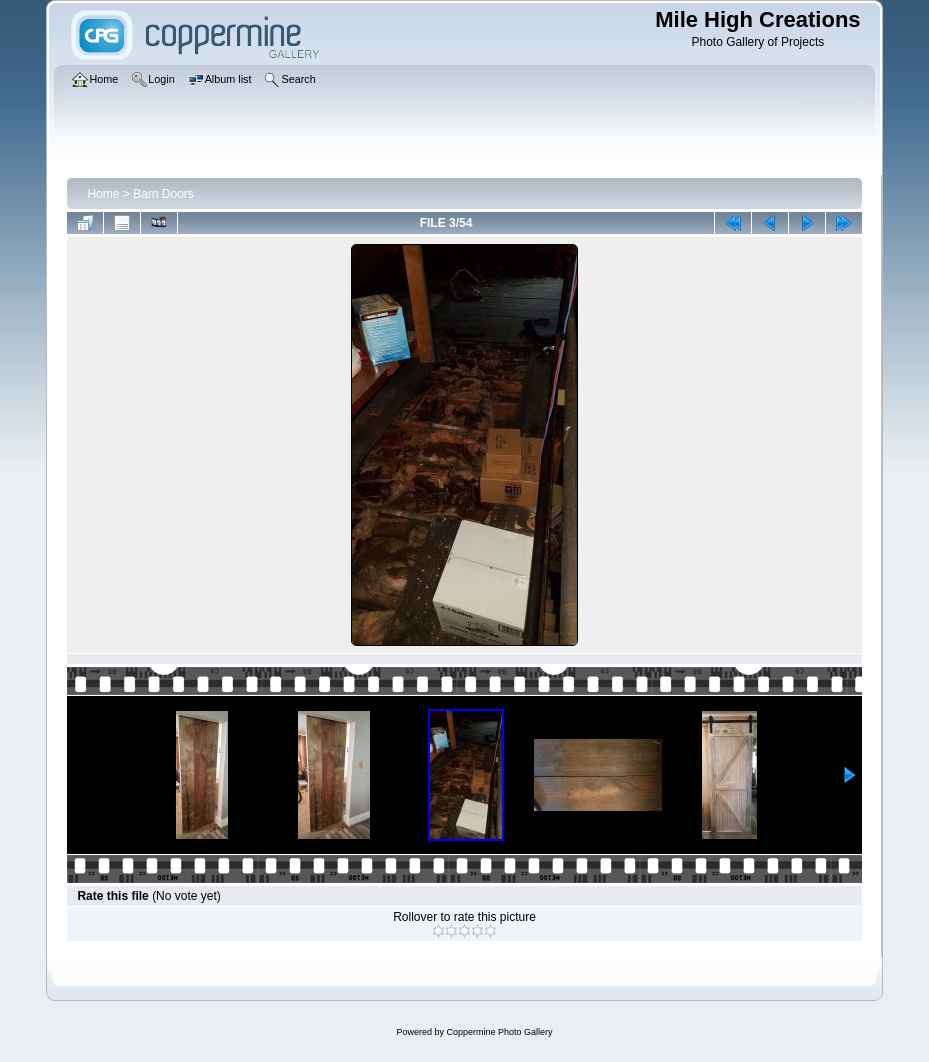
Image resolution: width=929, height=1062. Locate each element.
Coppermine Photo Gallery (499, 1032)
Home (103, 194)
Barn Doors (163, 194)
